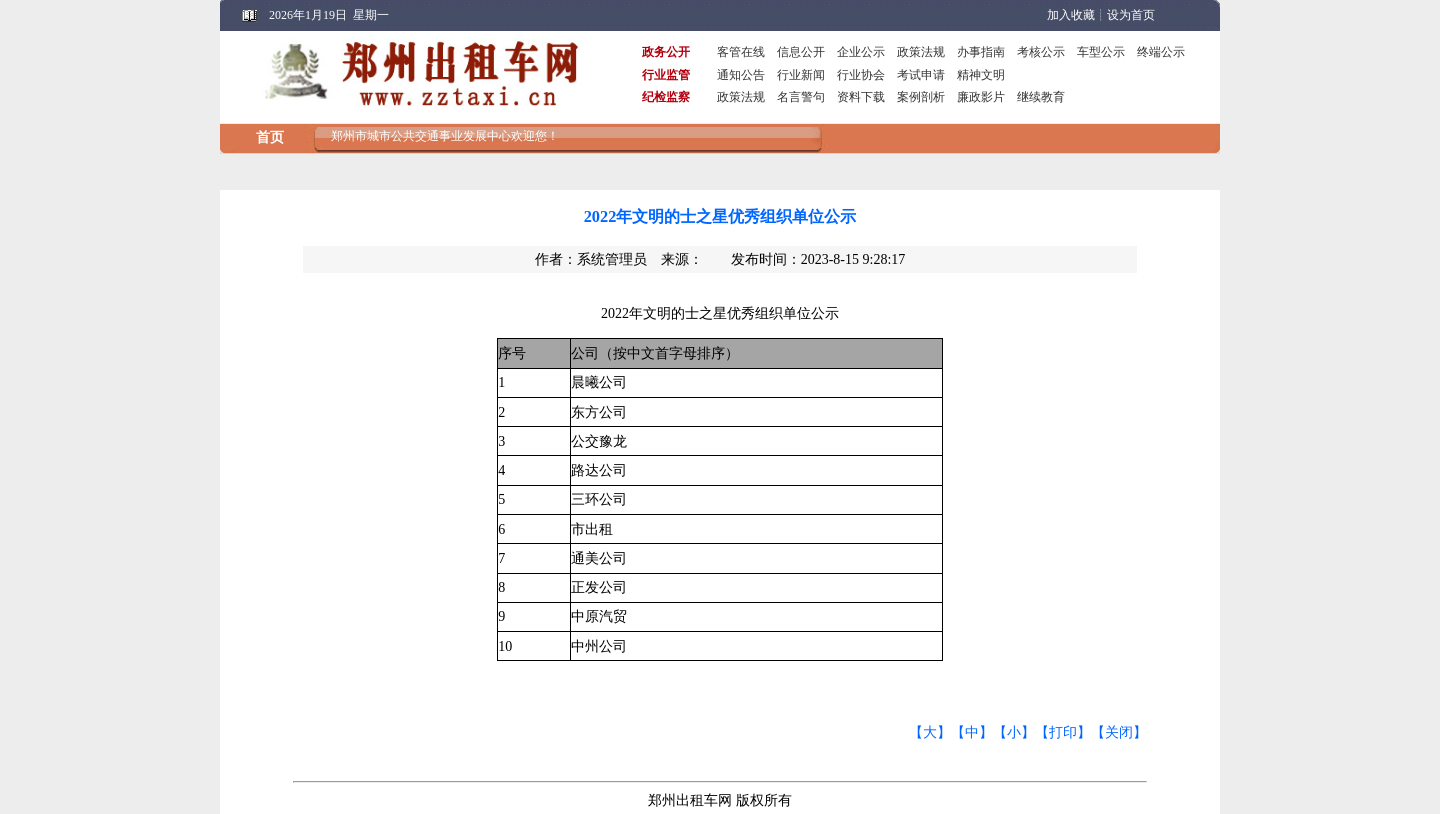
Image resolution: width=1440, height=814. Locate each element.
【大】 (930, 732)
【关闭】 (1119, 732)
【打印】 (1063, 732)
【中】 (972, 732)
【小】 (1014, 732)
